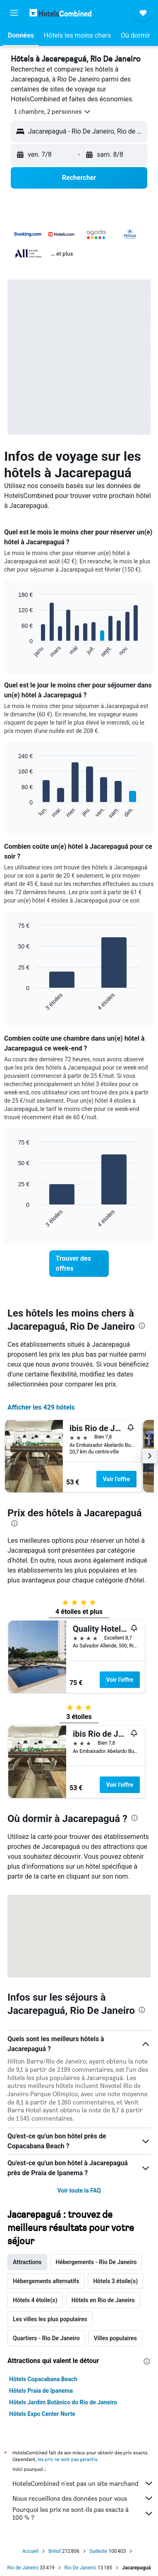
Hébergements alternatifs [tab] (46, 2281)
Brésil (54, 2551)
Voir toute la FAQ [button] (79, 2190)
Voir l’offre (116, 1479)
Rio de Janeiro (22, 2568)
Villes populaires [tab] (115, 2338)
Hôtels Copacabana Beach (43, 2379)
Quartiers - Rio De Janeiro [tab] (46, 2338)
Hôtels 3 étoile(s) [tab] (115, 2281)
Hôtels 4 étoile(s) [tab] (35, 2300)
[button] (14, 13)
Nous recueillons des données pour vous (83, 2498)
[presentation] (142, 1325)
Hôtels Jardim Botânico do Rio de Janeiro (63, 2402)
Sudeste (98, 2551)
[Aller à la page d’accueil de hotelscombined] (60, 13)
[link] (79, 1263)
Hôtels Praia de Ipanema (41, 2390)
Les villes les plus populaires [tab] (50, 2319)
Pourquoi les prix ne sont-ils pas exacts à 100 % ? (83, 2513)
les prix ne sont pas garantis (67, 2459)
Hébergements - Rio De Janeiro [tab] (96, 2262)
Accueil (30, 2551)
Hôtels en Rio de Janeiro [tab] (103, 2300)
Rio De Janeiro (80, 2568)
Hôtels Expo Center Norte (42, 2414)
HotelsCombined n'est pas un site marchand (83, 2483)
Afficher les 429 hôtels (40, 1407)
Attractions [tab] (27, 2262)
